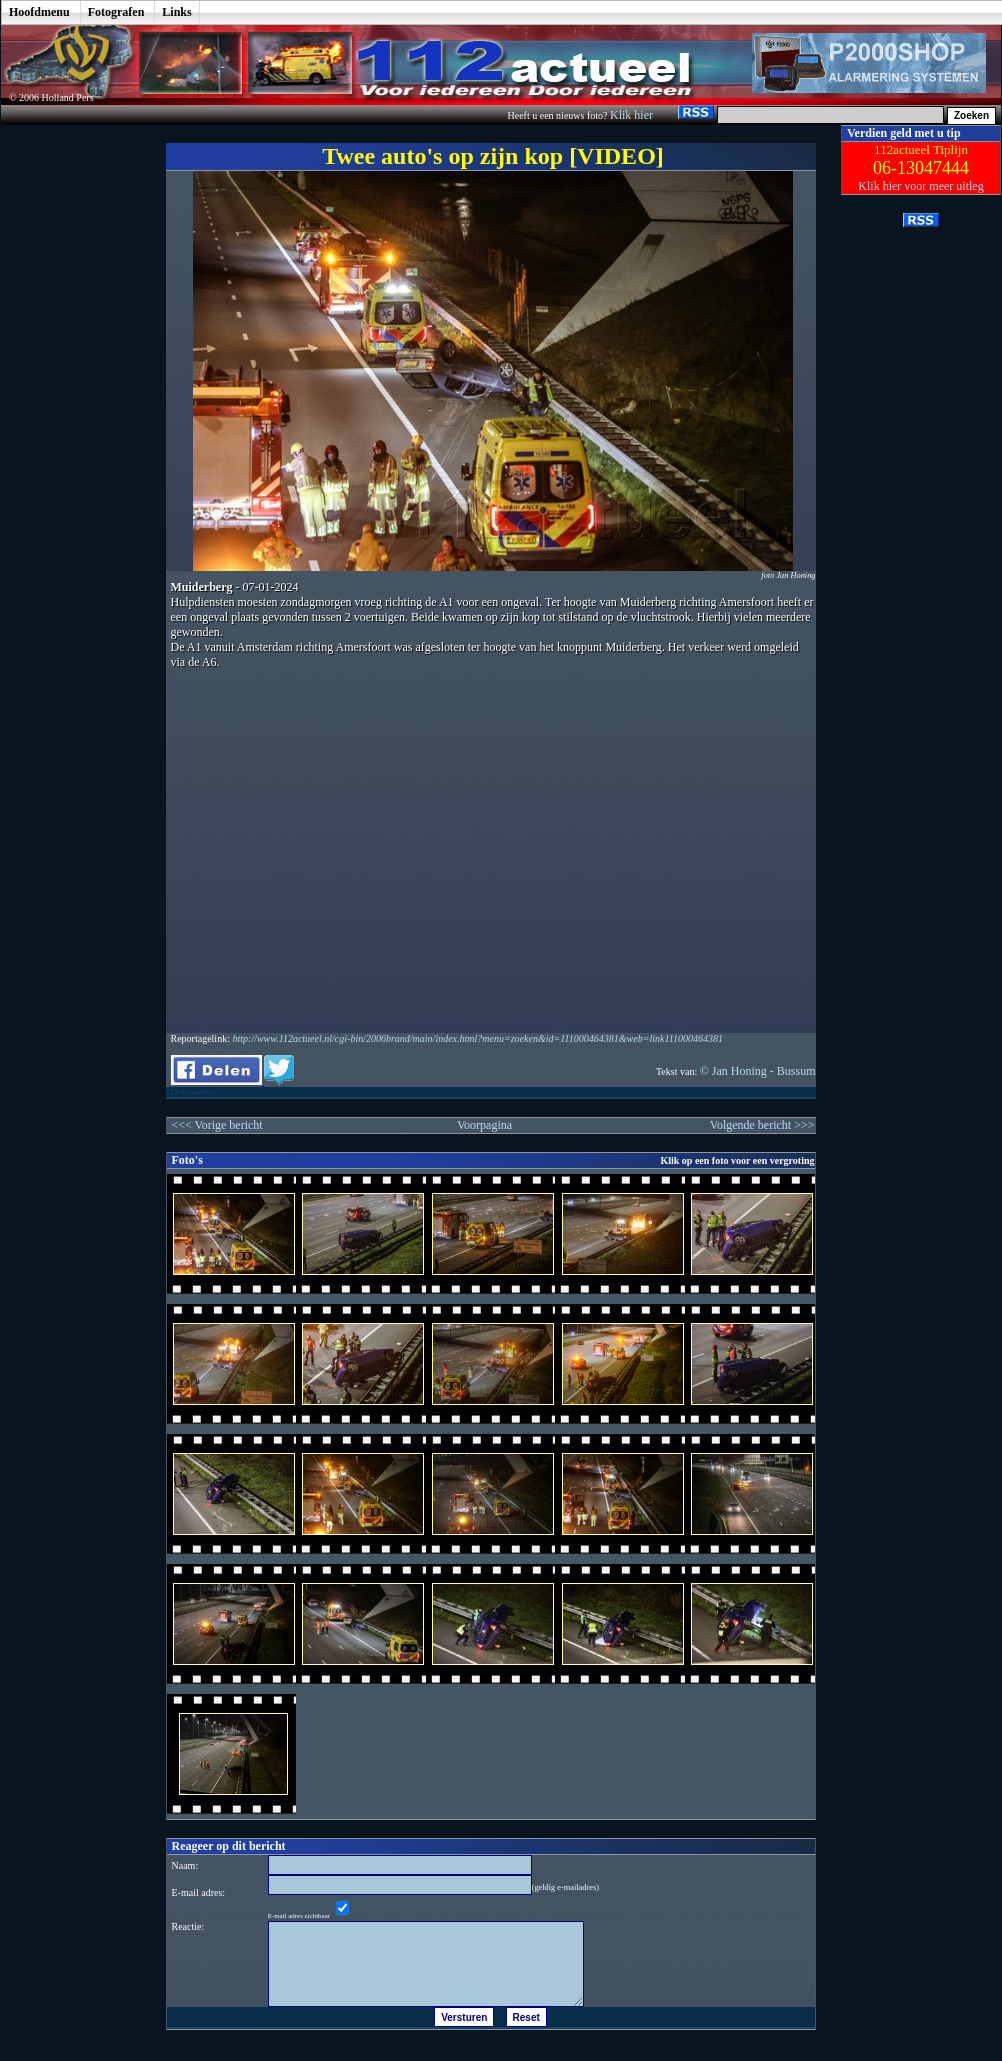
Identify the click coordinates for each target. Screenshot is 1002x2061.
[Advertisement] (69, 425)
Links (176, 12)
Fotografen (116, 12)
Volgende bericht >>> (762, 1125)
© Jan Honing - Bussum (758, 1071)
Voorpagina (484, 1125)
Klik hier (633, 115)
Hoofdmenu (39, 12)
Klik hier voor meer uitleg (920, 186)
